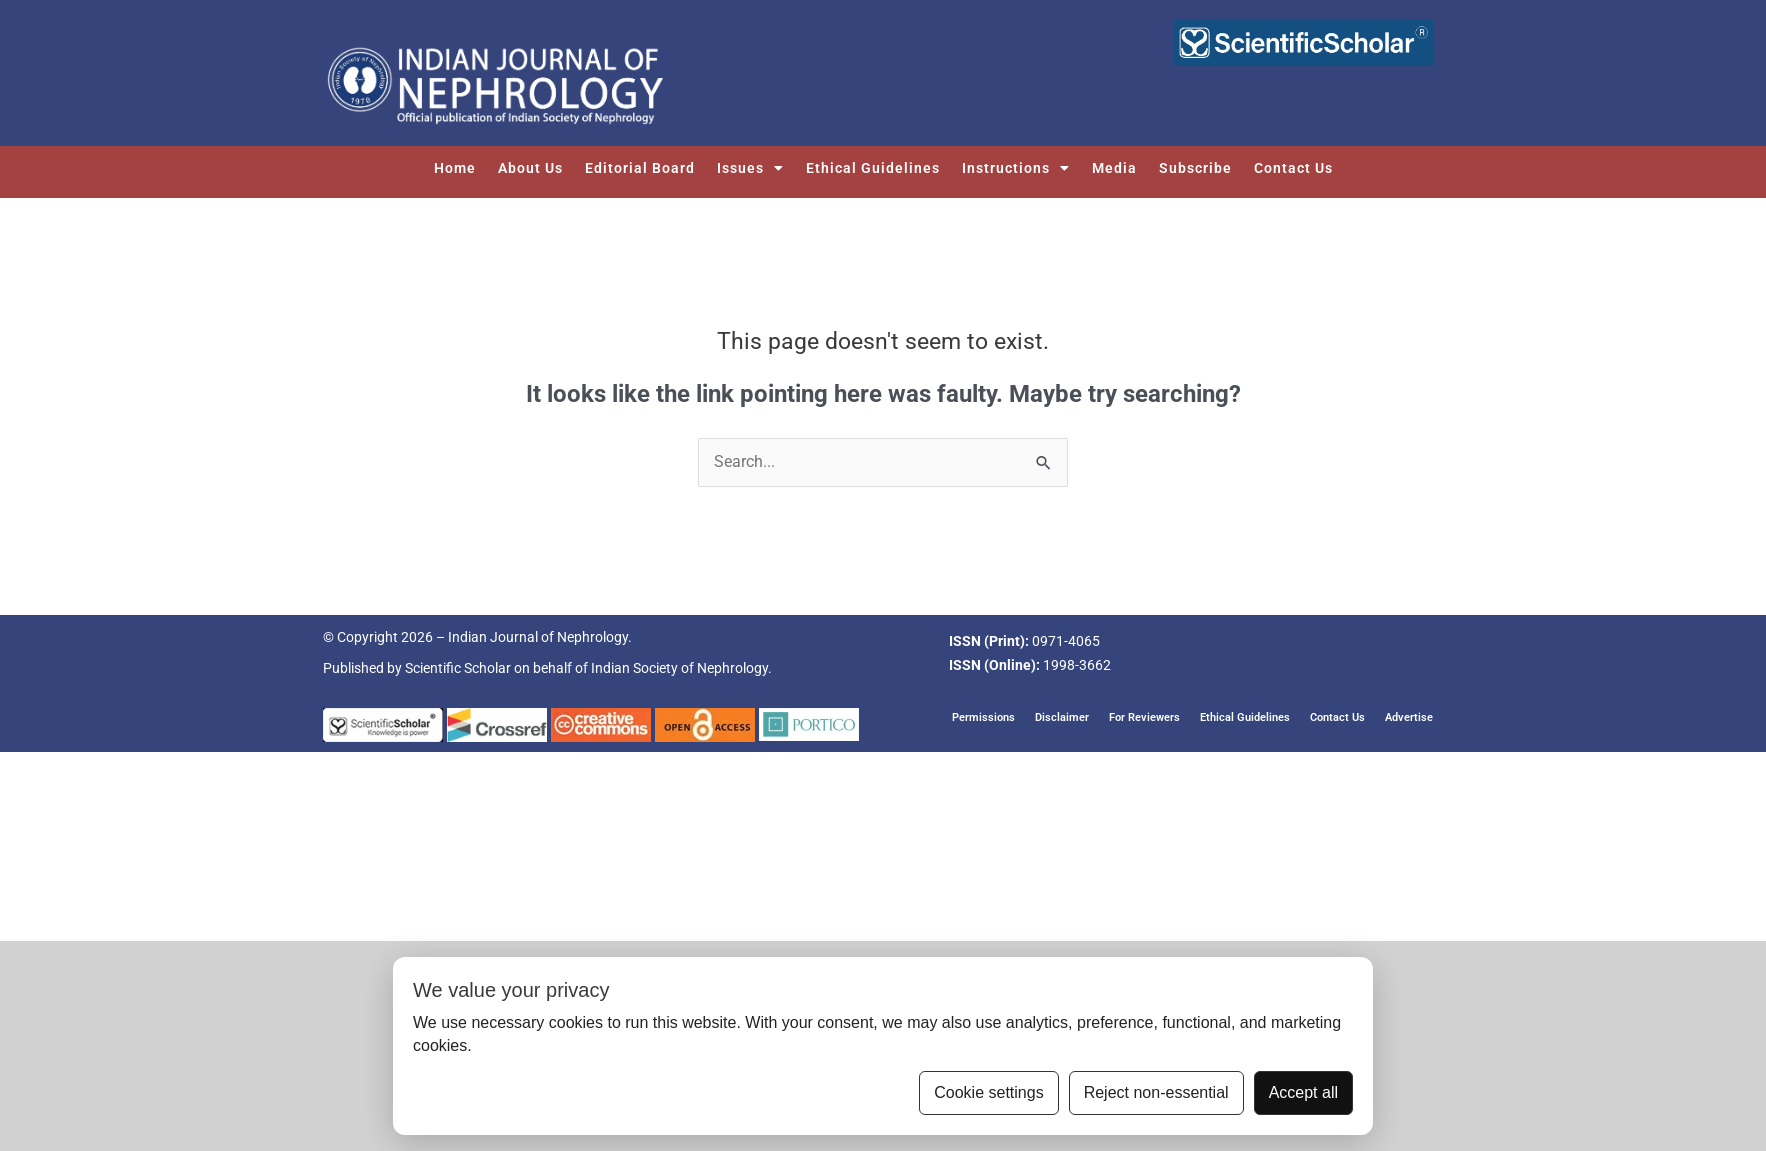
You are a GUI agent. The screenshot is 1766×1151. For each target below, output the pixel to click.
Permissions (983, 717)
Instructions (1016, 168)
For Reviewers (1144, 717)
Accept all (1303, 1092)
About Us (530, 168)
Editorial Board (640, 168)
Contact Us (1293, 168)
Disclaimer (1062, 717)
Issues (750, 168)
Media (1114, 168)
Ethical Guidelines (873, 168)
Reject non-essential (1156, 1092)
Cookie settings (988, 1092)
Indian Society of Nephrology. (681, 669)
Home (455, 168)
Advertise (1409, 717)
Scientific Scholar (458, 669)
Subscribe (1195, 168)
